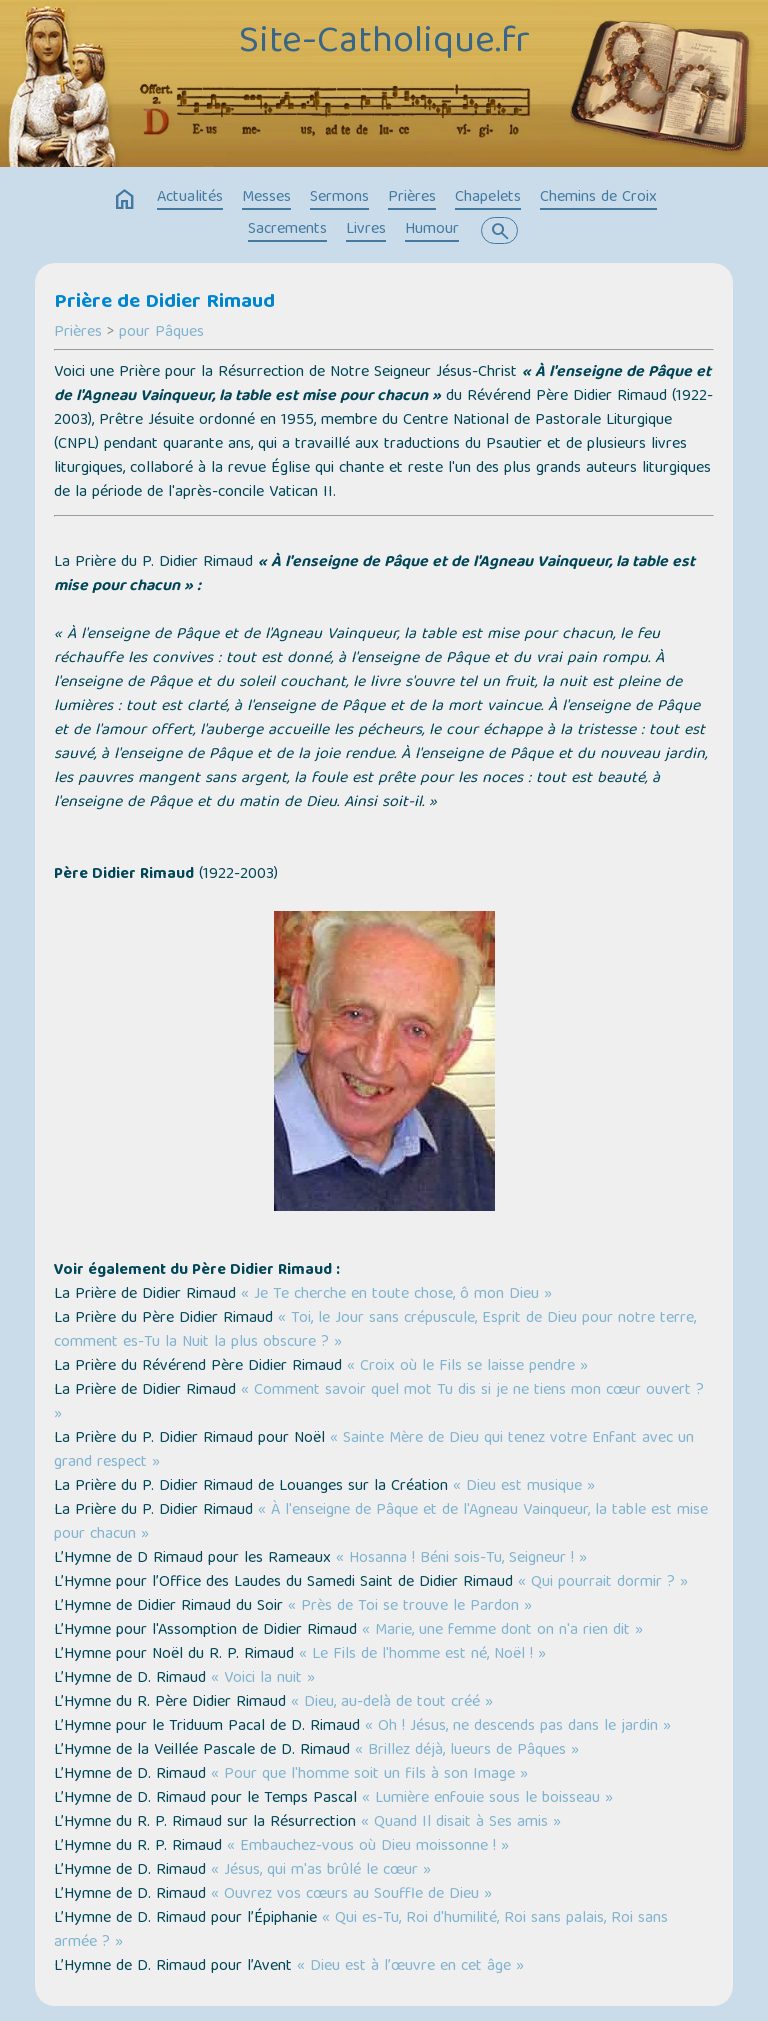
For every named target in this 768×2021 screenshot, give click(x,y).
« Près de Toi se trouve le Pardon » (410, 1607)
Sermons (339, 198)
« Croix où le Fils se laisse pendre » (467, 1367)
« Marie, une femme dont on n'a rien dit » (502, 1631)
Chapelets (488, 198)
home (125, 200)
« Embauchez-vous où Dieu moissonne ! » (368, 1847)
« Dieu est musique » (524, 1487)
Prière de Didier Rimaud (164, 303)
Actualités (190, 198)
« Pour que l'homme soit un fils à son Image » (369, 1775)
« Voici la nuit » (263, 1679)
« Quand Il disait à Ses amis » (461, 1823)
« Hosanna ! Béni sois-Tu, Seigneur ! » (461, 1559)
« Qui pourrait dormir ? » (603, 1583)
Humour (432, 230)
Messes (266, 198)
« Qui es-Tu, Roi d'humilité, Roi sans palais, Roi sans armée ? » (361, 1931)
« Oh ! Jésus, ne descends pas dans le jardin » (518, 1727)
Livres (366, 230)
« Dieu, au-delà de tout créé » (392, 1703)
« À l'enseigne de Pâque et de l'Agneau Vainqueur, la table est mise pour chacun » (381, 1523)
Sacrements (287, 230)
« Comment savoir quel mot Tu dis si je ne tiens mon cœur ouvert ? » (379, 1403)
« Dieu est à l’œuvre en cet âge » (410, 1967)
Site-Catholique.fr (384, 43)
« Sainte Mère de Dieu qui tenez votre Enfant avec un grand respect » (374, 1451)
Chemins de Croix (598, 198)
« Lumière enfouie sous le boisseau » (487, 1799)
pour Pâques (161, 333)
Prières (412, 198)
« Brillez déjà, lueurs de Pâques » (467, 1751)
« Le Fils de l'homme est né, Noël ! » (422, 1655)
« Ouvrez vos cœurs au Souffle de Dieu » (351, 1895)
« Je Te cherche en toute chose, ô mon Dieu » (396, 1295)
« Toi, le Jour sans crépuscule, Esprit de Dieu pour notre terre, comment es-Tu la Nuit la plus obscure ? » (375, 1331)
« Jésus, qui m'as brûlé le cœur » (321, 1871)
